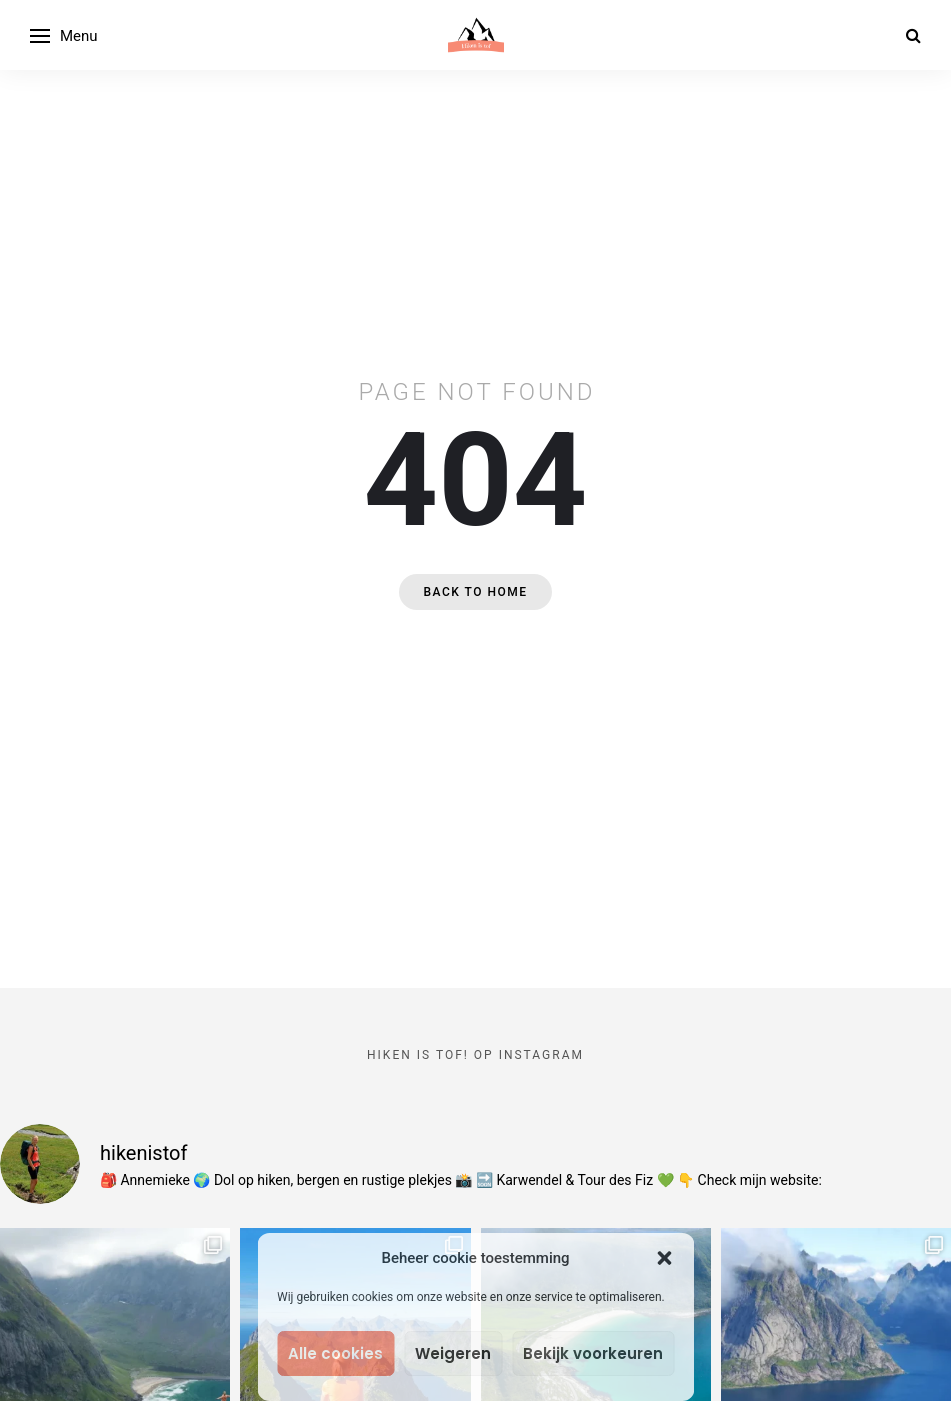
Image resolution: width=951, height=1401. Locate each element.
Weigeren (453, 1353)
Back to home (475, 592)
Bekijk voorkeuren (593, 1353)
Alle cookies (335, 1353)
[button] (664, 1258)
